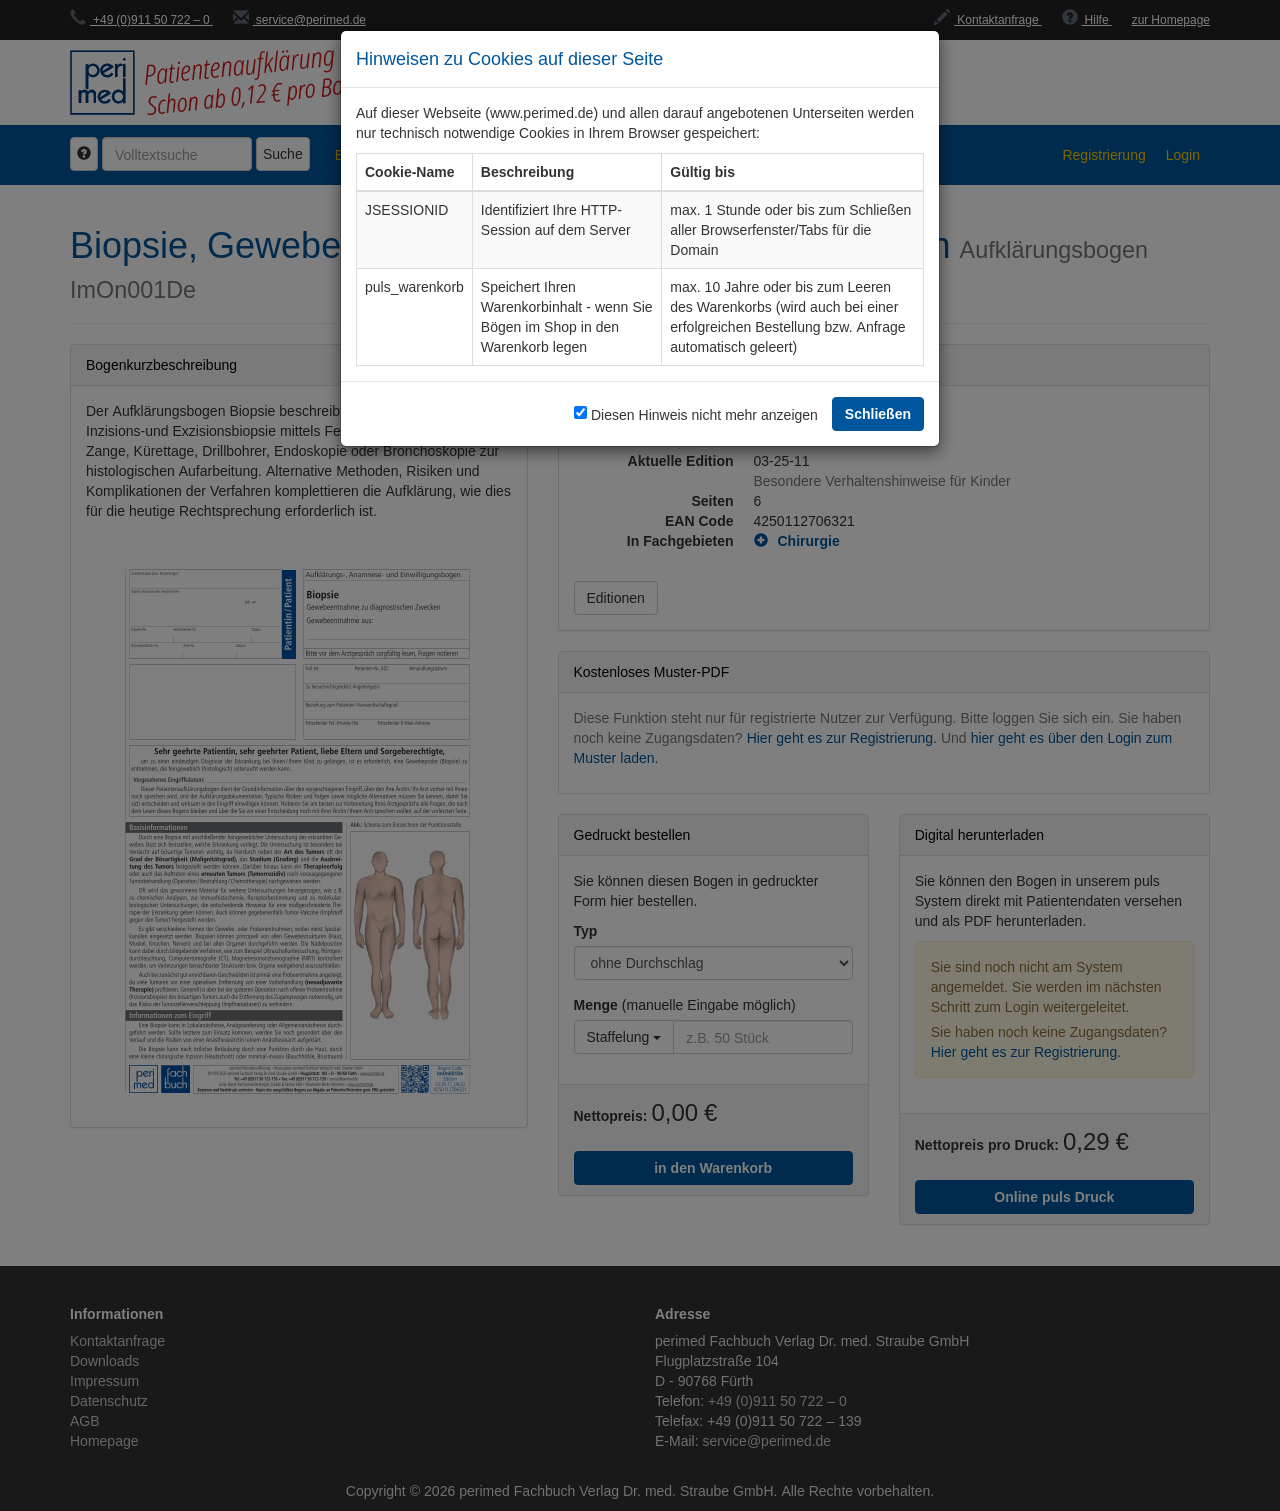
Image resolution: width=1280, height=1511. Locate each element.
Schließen (878, 413)
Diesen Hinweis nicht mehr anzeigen (704, 414)
